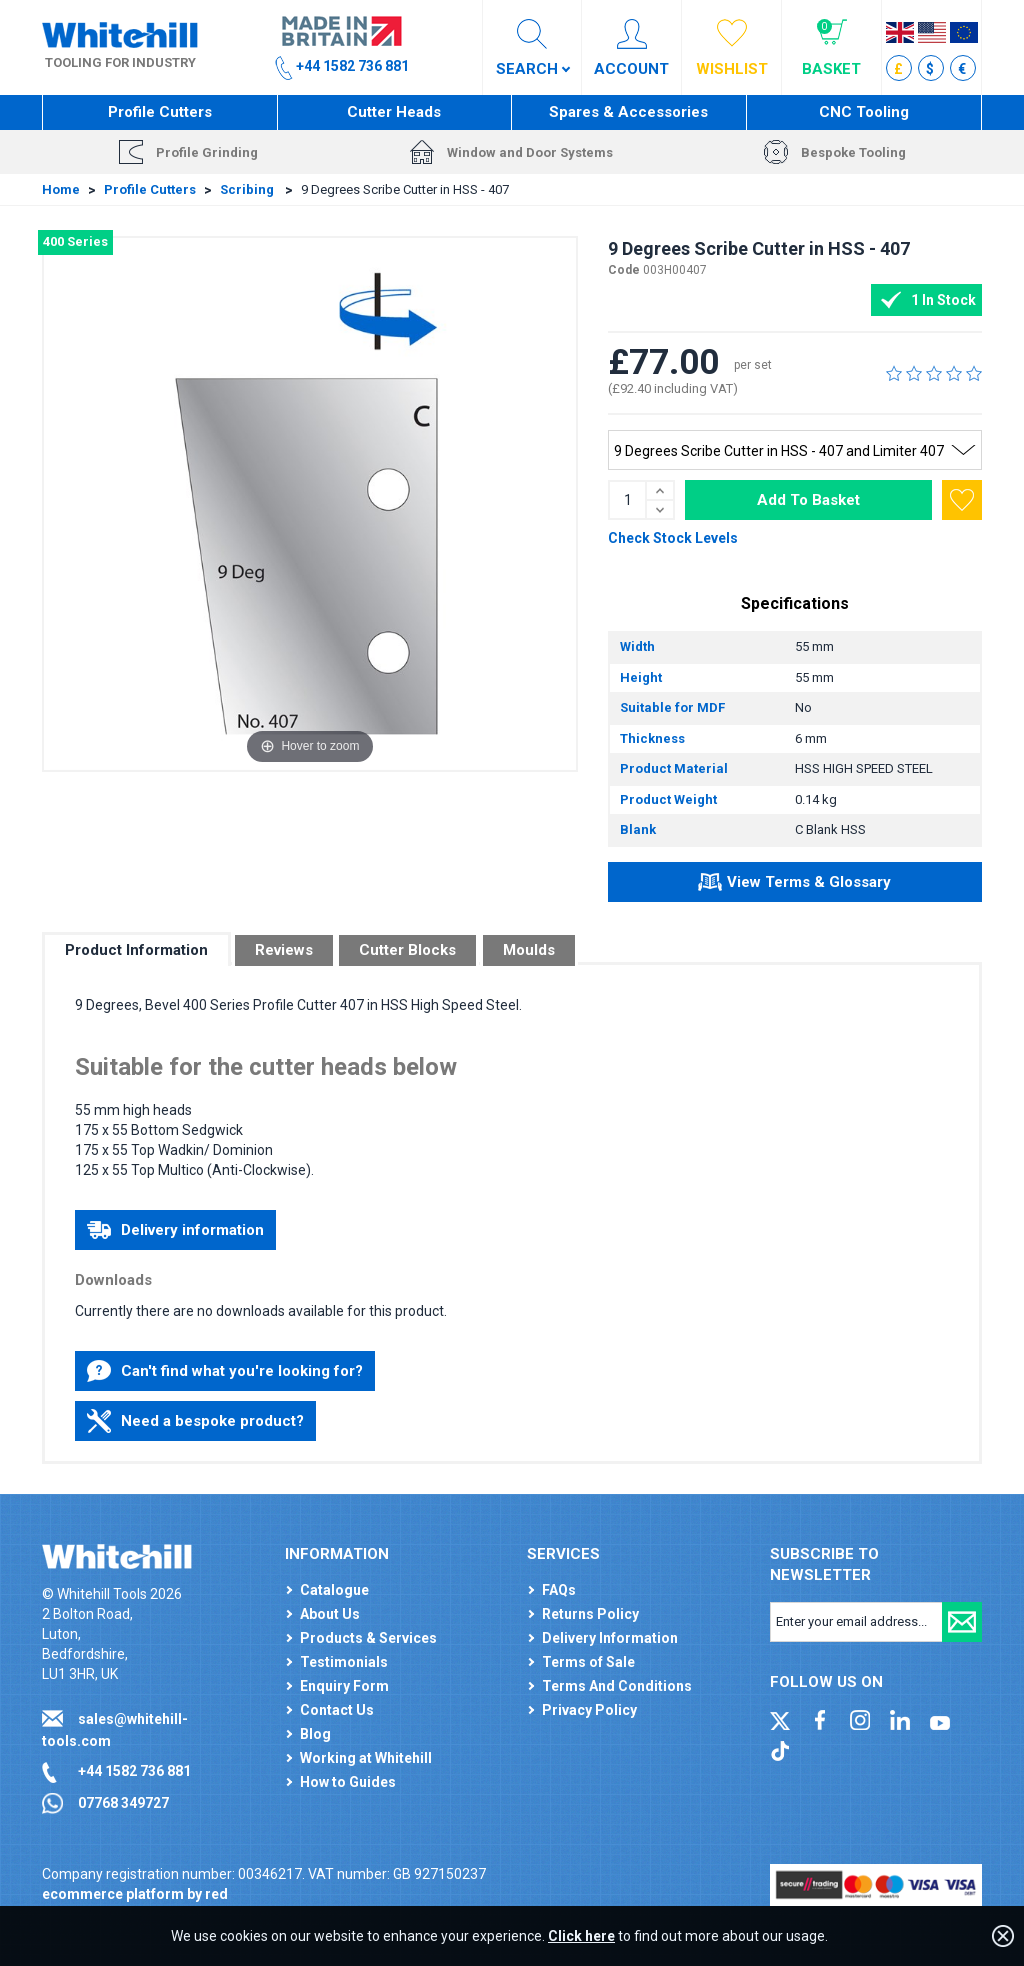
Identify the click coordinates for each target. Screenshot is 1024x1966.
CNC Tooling (864, 112)
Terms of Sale (588, 1662)
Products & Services (368, 1638)
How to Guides (348, 1782)
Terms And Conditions (617, 1686)
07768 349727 (123, 1803)
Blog (315, 1734)
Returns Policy (590, 1614)
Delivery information (175, 1230)
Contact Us (337, 1710)
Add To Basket (808, 500)
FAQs (559, 1590)
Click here (581, 1936)
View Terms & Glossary (794, 885)
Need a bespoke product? (195, 1421)
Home (61, 189)
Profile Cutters (160, 112)
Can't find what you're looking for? (225, 1371)
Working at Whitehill (366, 1758)
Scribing (248, 189)
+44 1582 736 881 (134, 1771)
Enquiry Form (344, 1686)
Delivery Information (610, 1638)
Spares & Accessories (628, 112)
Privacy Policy (589, 1710)
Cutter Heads (394, 112)
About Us (330, 1614)
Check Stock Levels (673, 538)
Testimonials (344, 1662)
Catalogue (334, 1590)
